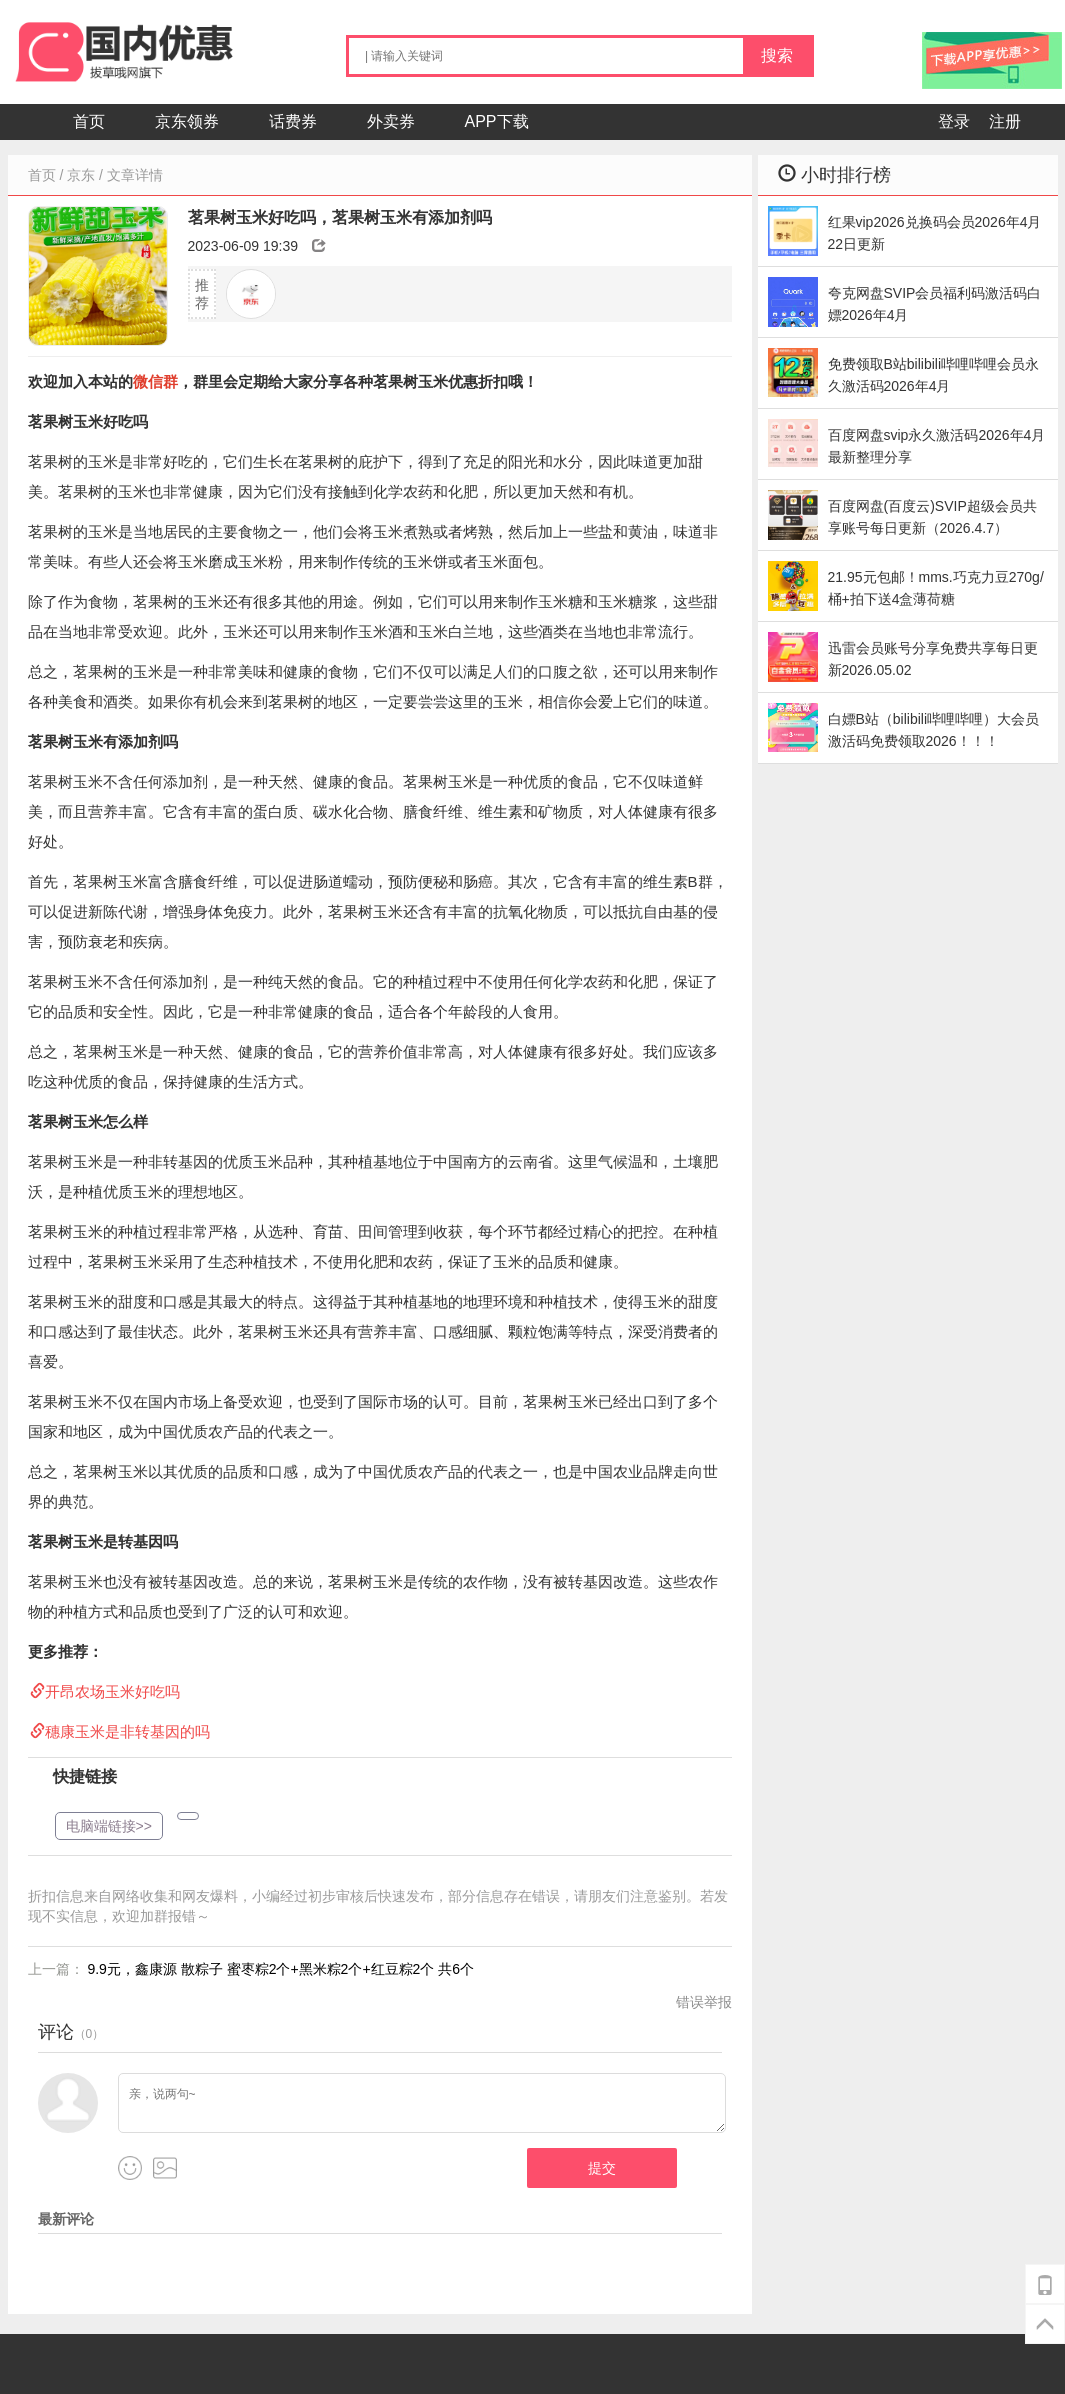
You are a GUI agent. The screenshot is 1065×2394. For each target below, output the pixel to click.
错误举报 (704, 2002)
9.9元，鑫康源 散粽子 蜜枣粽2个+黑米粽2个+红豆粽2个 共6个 (280, 1969)
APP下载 (497, 121)
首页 (89, 121)
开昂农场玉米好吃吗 (112, 1691)
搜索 (777, 55)
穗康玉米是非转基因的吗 (127, 1731)
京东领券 (187, 121)
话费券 (293, 121)
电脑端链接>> (109, 1826)
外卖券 (391, 121)
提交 (602, 2168)
